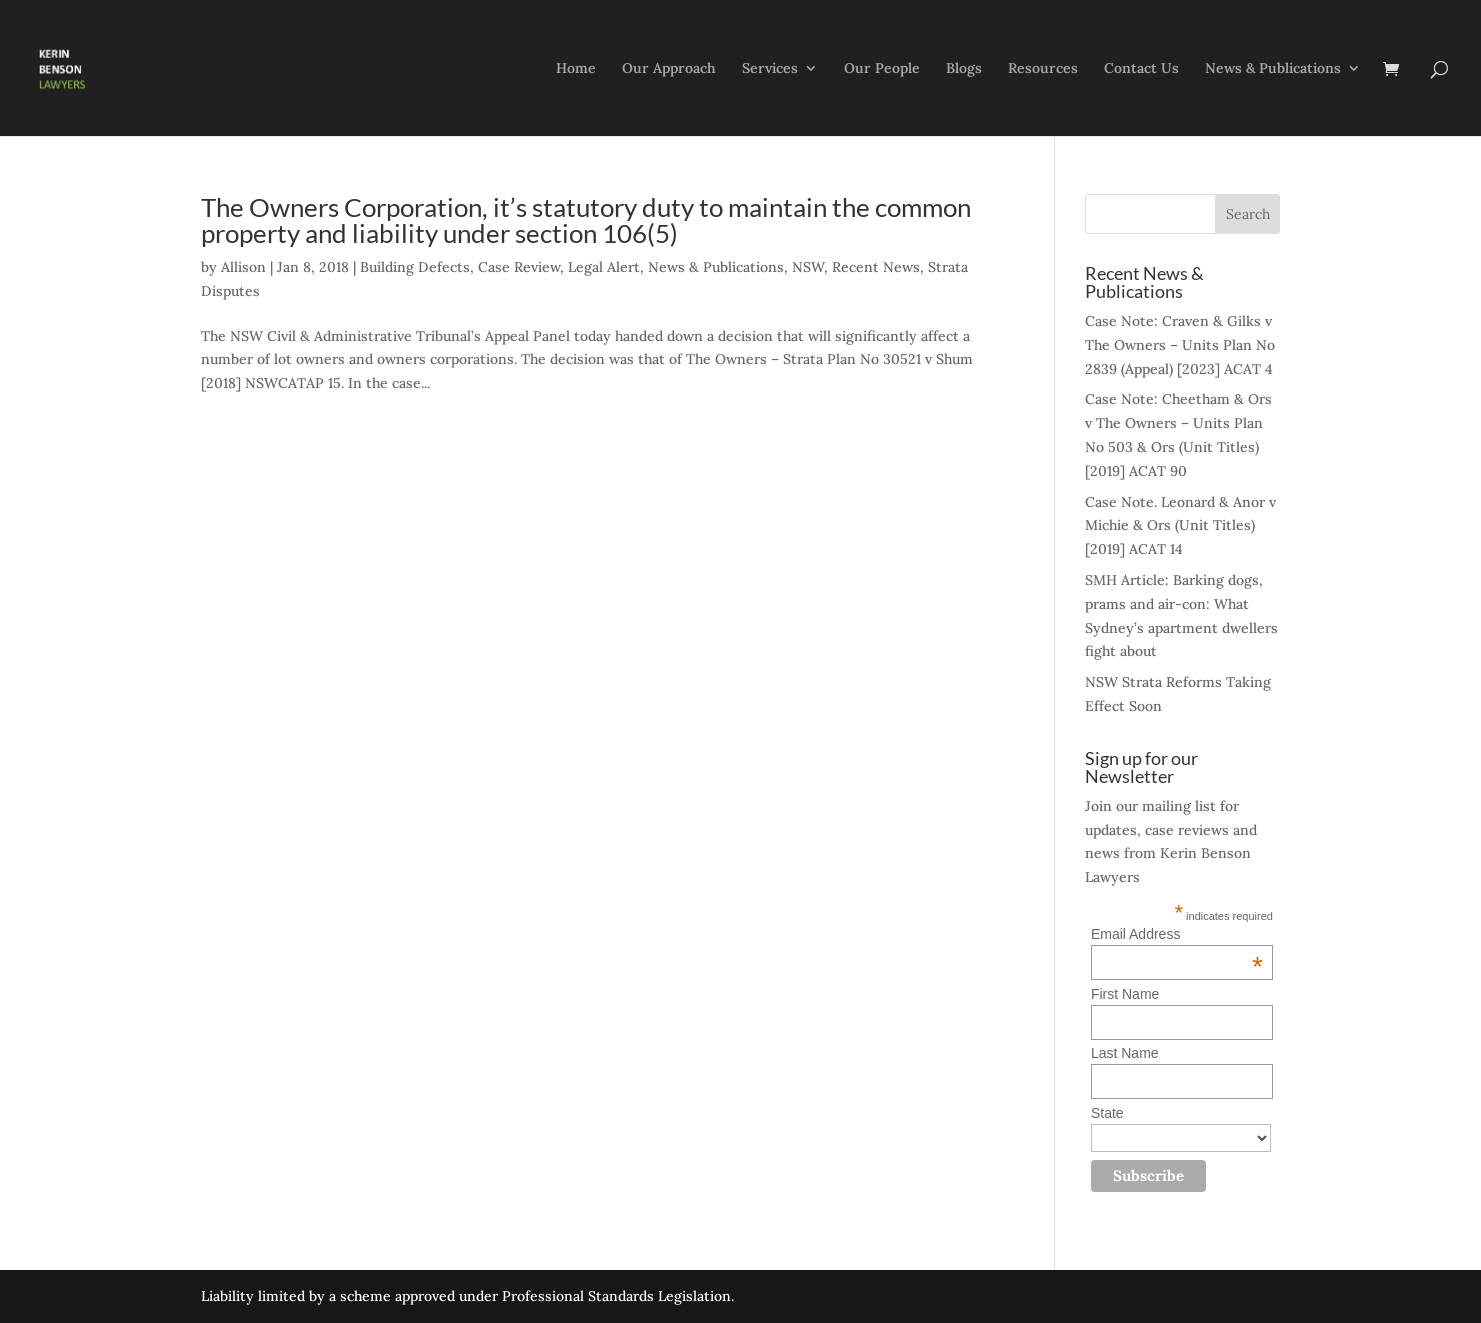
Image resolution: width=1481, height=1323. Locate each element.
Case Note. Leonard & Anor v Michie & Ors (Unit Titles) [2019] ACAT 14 (1180, 526)
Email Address (1177, 934)
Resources (1043, 69)
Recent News (876, 267)
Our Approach (669, 69)
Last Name (1125, 1053)
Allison (243, 267)
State (1107, 1113)
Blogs (964, 69)
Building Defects (415, 267)
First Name (1125, 994)
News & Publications (1273, 69)
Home (576, 69)
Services (770, 69)
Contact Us (1141, 69)
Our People (882, 69)
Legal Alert (604, 267)
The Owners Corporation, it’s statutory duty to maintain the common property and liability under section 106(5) (586, 220)
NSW (808, 267)
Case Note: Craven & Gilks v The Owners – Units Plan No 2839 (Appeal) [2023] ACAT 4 (1180, 345)
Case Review (519, 267)
